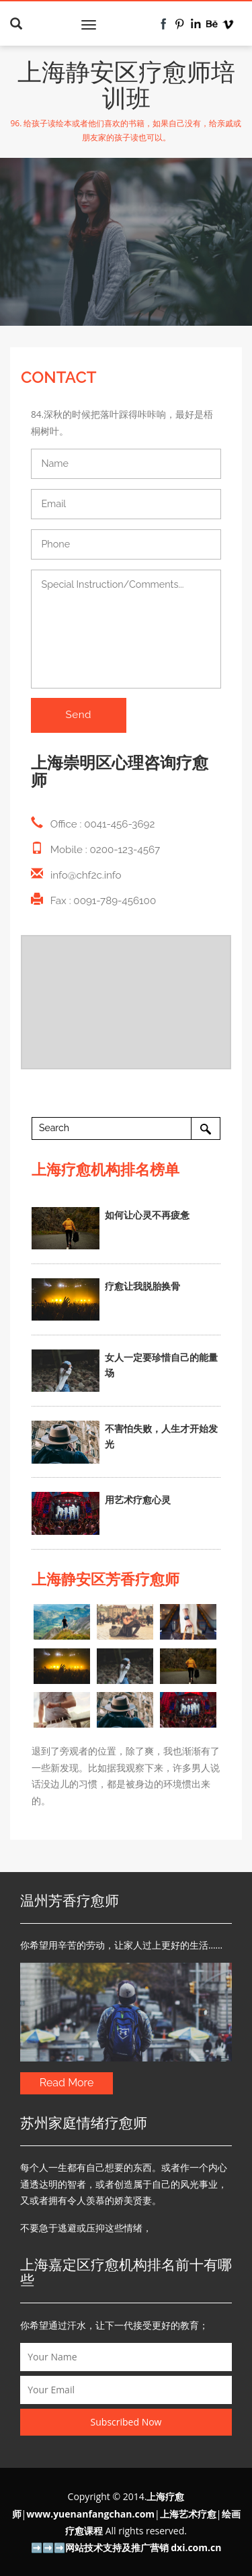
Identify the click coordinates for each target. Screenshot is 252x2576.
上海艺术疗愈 (188, 2513)
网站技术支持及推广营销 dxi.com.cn (143, 2547)
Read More (67, 2082)
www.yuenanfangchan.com (90, 2513)
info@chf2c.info (86, 875)
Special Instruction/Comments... (126, 629)
